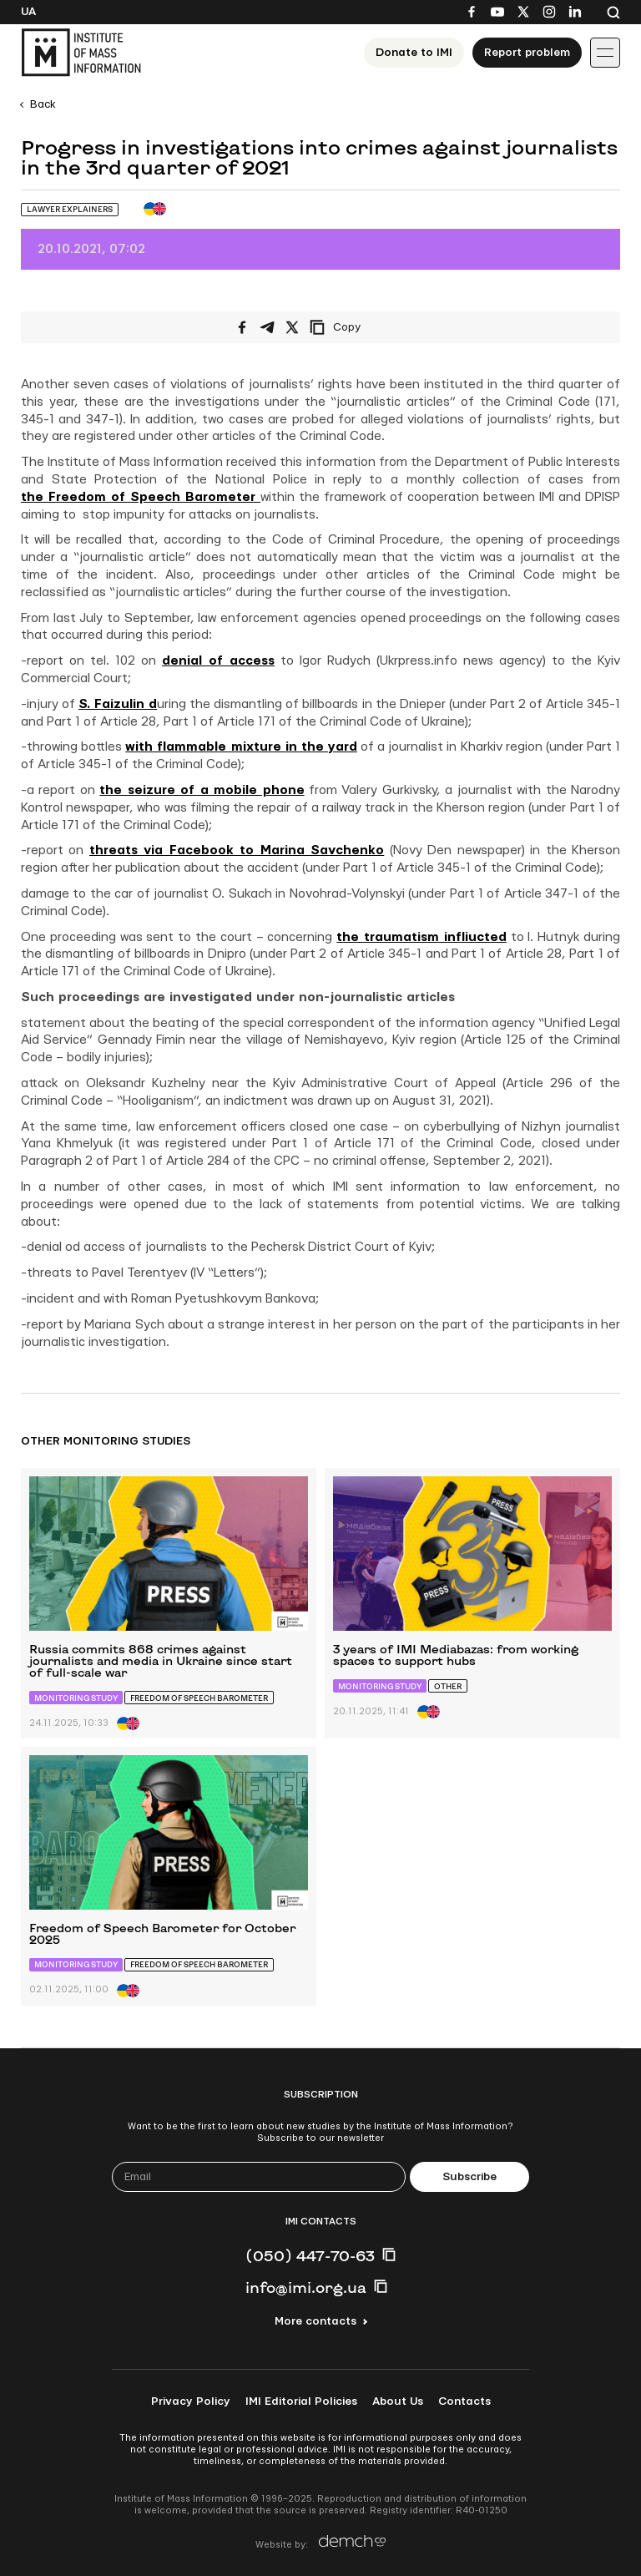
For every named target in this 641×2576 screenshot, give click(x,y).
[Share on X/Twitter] (292, 327)
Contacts (464, 2401)
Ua (28, 12)
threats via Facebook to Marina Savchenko (236, 850)
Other (448, 1686)
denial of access (218, 661)
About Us (397, 2401)
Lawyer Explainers (70, 209)
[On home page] (81, 52)
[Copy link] (358, 327)
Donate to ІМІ (414, 52)
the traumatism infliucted (421, 937)
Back (43, 104)
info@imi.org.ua (305, 2287)
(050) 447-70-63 (310, 2255)
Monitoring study (76, 1698)
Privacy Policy (190, 2401)
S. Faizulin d (117, 704)
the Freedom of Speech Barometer (140, 497)
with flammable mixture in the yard (241, 747)
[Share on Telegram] (267, 327)
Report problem (527, 52)
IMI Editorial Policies (301, 2401)
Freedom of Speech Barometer (199, 1698)
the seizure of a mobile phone (201, 790)
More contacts (315, 2321)
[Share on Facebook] (242, 327)
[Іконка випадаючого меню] (605, 53)
